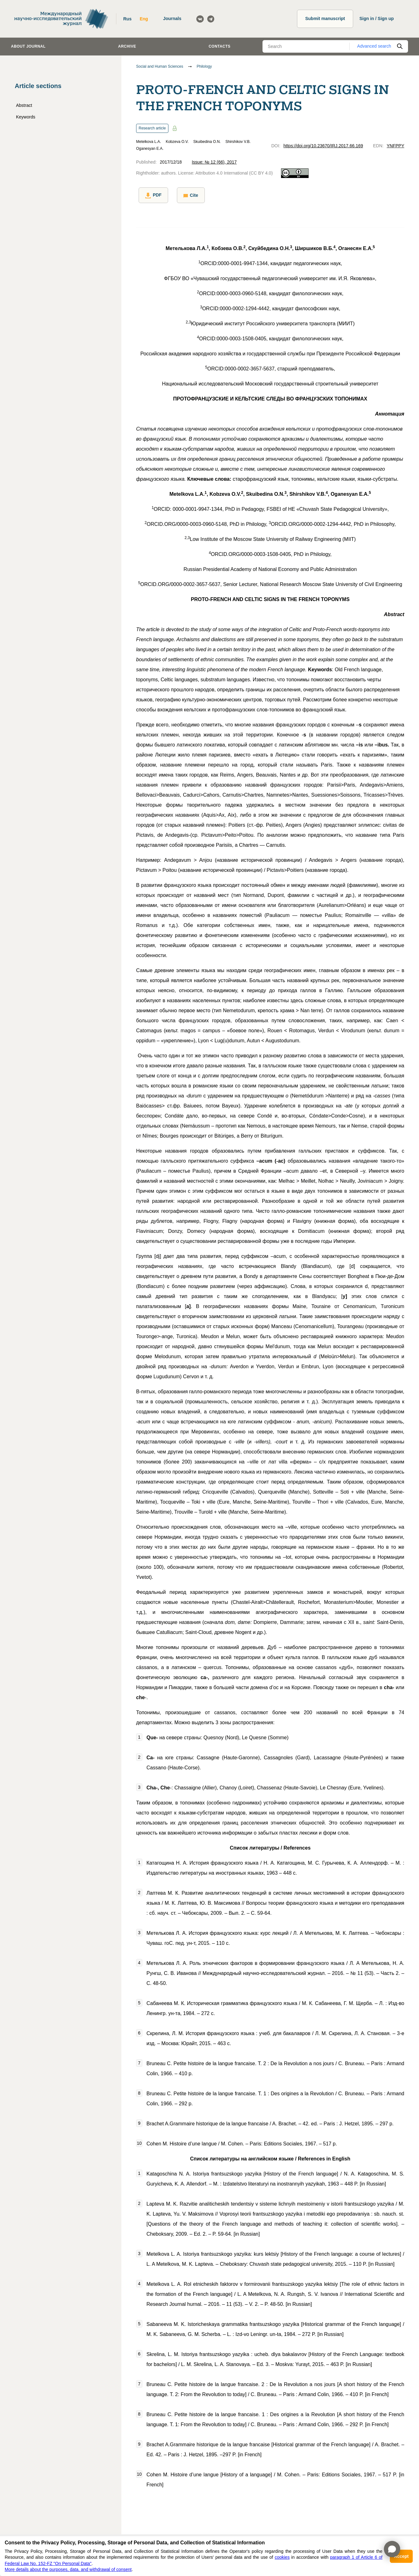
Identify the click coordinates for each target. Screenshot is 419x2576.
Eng (144, 18)
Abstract (24, 105)
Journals (172, 18)
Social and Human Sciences (159, 66)
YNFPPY (395, 145)
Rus (127, 18)
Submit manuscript (325, 18)
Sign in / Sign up (376, 18)
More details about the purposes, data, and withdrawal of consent (68, 2569)
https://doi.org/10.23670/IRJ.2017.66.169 (323, 145)
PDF (151, 195)
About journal (28, 46)
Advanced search (374, 46)
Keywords (25, 116)
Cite (185, 195)
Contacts (220, 46)
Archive (127, 46)
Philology (204, 66)
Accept (401, 2556)
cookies (282, 2557)
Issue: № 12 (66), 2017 (214, 162)
